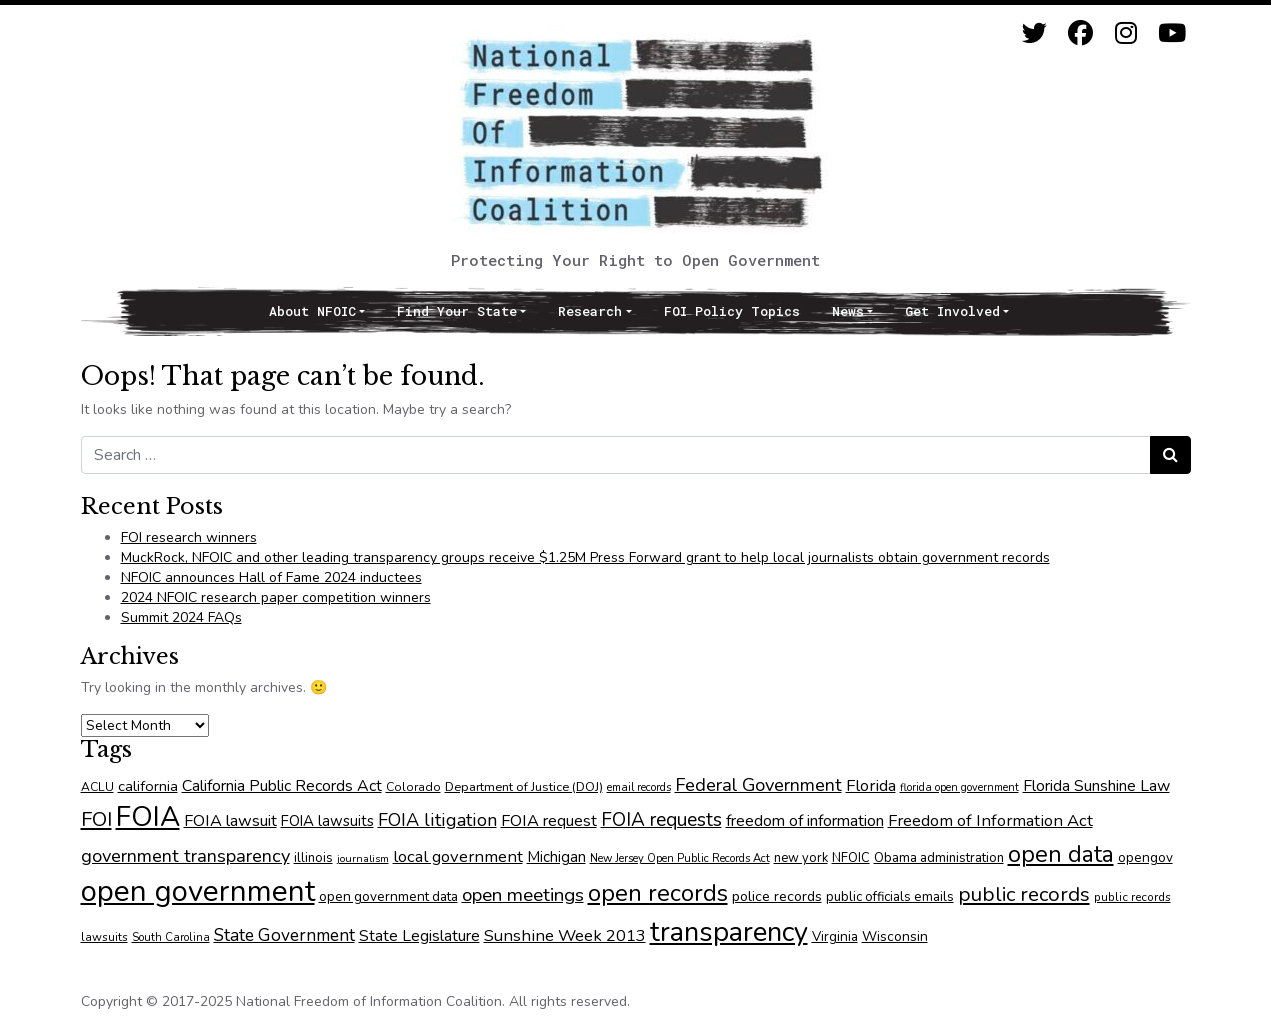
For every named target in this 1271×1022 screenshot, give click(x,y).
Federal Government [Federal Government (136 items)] (758, 784)
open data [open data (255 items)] (1061, 854)
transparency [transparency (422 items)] (729, 932)
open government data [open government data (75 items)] (388, 896)
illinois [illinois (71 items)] (313, 858)
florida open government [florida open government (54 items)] (959, 787)
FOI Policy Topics (732, 311)
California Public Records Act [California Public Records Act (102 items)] (282, 786)
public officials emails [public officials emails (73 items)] (890, 897)
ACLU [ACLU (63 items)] (97, 787)
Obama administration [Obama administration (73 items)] (939, 858)
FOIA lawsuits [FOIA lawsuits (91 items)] (327, 821)
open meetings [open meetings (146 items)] (523, 895)
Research (590, 311)
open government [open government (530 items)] (198, 891)
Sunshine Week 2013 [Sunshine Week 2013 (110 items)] (565, 935)
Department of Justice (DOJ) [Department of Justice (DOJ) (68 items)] (524, 786)
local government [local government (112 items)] (458, 856)
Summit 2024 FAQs (181, 617)
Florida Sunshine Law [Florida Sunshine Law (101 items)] (1096, 786)
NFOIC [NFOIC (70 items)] (851, 858)
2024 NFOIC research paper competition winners (276, 597)
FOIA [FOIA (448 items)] (148, 817)
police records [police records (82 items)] (777, 896)
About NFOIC (312, 311)
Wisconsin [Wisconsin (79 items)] (895, 936)
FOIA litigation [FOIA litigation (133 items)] (437, 820)
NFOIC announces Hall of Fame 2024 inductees (271, 577)
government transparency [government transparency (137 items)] (185, 855)
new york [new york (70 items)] (801, 858)
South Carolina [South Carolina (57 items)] (171, 937)
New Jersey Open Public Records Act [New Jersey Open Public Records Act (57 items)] (680, 858)
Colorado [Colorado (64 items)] (413, 787)
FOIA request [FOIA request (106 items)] (549, 821)
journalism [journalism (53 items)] (363, 858)
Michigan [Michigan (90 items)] (556, 857)
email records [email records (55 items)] (639, 787)
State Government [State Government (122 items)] (284, 935)
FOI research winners (189, 537)
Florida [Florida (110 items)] (871, 785)
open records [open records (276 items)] (658, 893)
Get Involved (952, 311)
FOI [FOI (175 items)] (96, 819)
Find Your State (457, 311)
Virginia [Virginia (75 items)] (835, 936)
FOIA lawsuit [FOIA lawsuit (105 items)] (230, 821)
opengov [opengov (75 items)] (1145, 857)
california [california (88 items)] (148, 786)
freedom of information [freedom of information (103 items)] (805, 821)
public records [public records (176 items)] (1024, 894)
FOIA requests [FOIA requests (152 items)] (661, 820)
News (848, 311)
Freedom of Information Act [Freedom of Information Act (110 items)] (990, 820)
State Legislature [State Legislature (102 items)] (419, 936)
